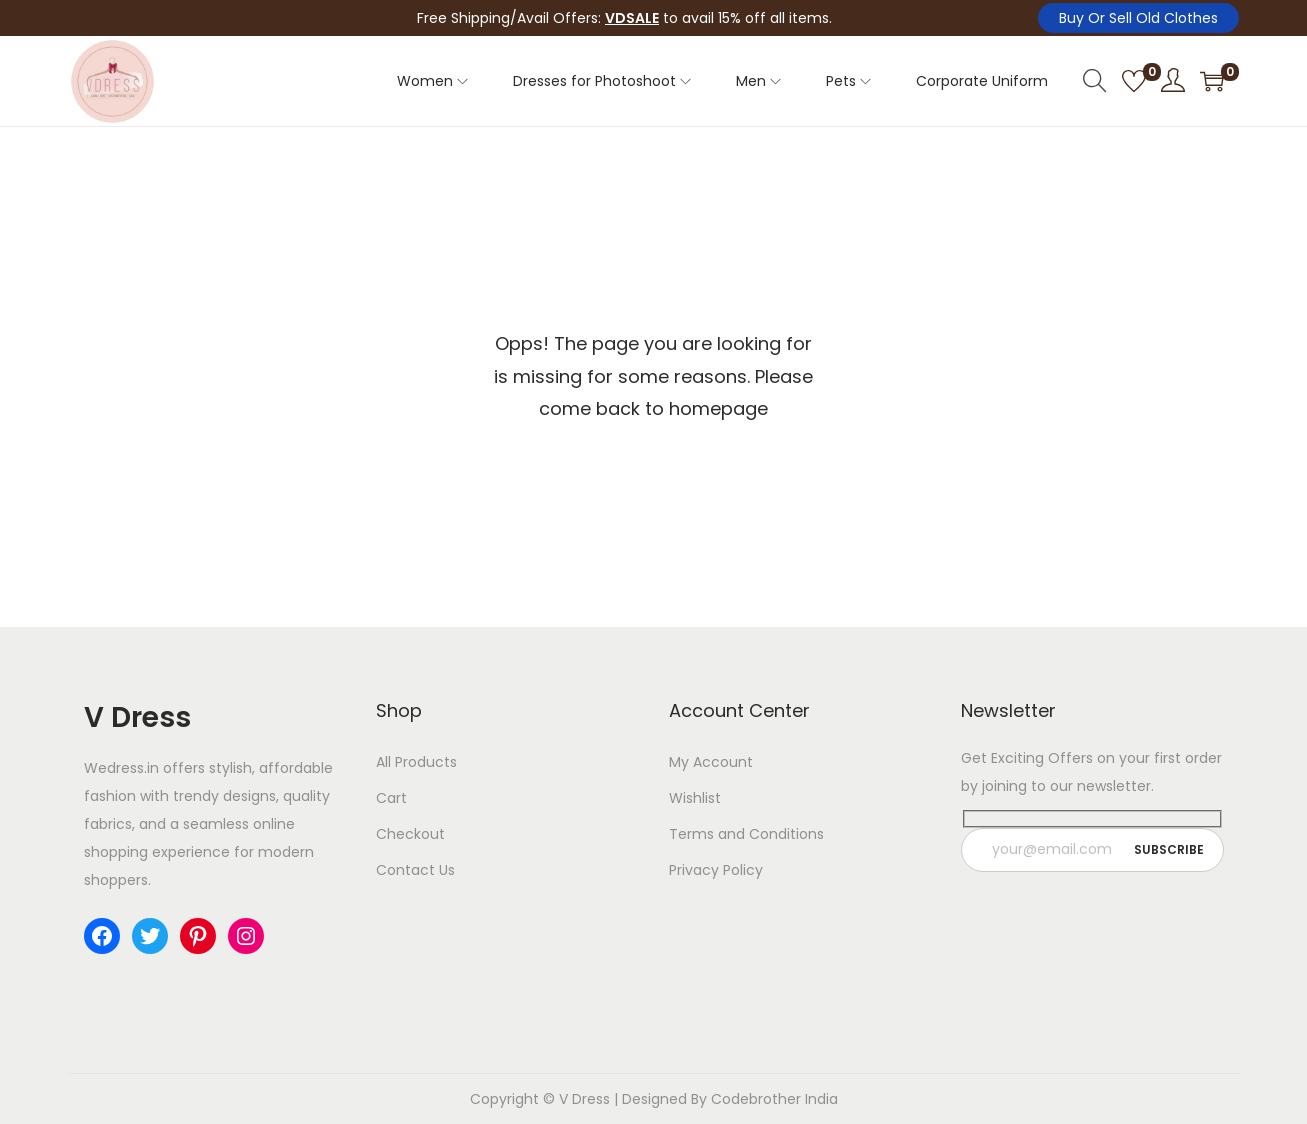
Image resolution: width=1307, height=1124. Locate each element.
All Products (416, 762)
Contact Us (415, 870)
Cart (391, 798)
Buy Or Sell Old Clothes (1138, 18)
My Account (711, 762)
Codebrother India (774, 1099)
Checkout (410, 834)
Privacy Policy (716, 870)
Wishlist (695, 798)
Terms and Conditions (746, 834)
